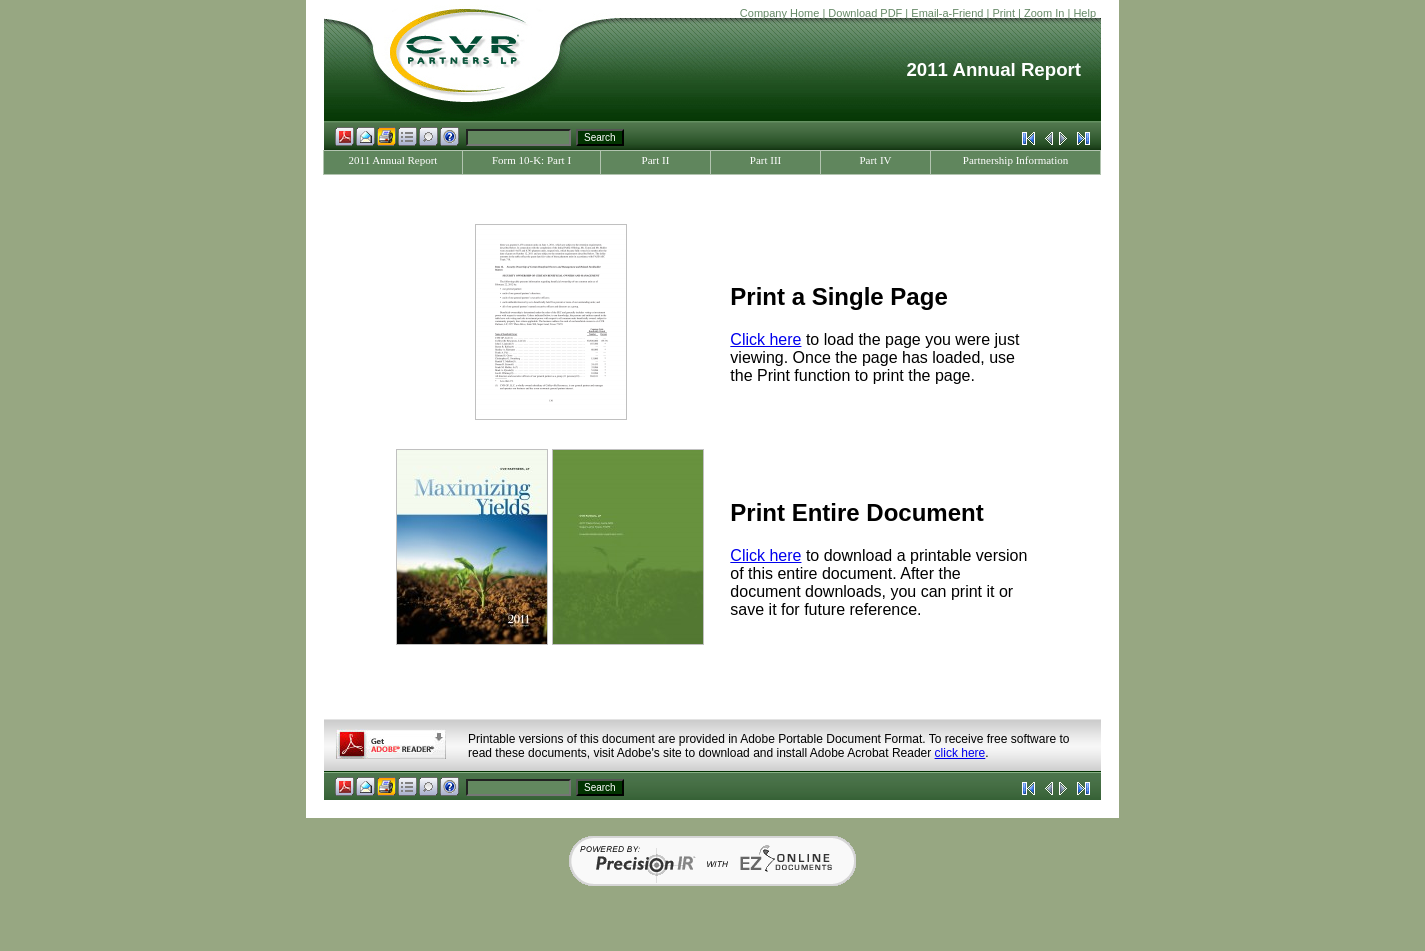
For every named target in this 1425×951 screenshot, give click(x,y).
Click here (765, 339)
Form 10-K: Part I (531, 160)
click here (960, 753)
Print (1003, 13)
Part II (656, 160)
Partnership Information (1015, 160)
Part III (765, 160)
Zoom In (1044, 13)
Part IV (875, 160)
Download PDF (865, 13)
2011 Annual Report (393, 160)
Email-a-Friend (947, 13)
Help (1084, 13)
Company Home (779, 13)
